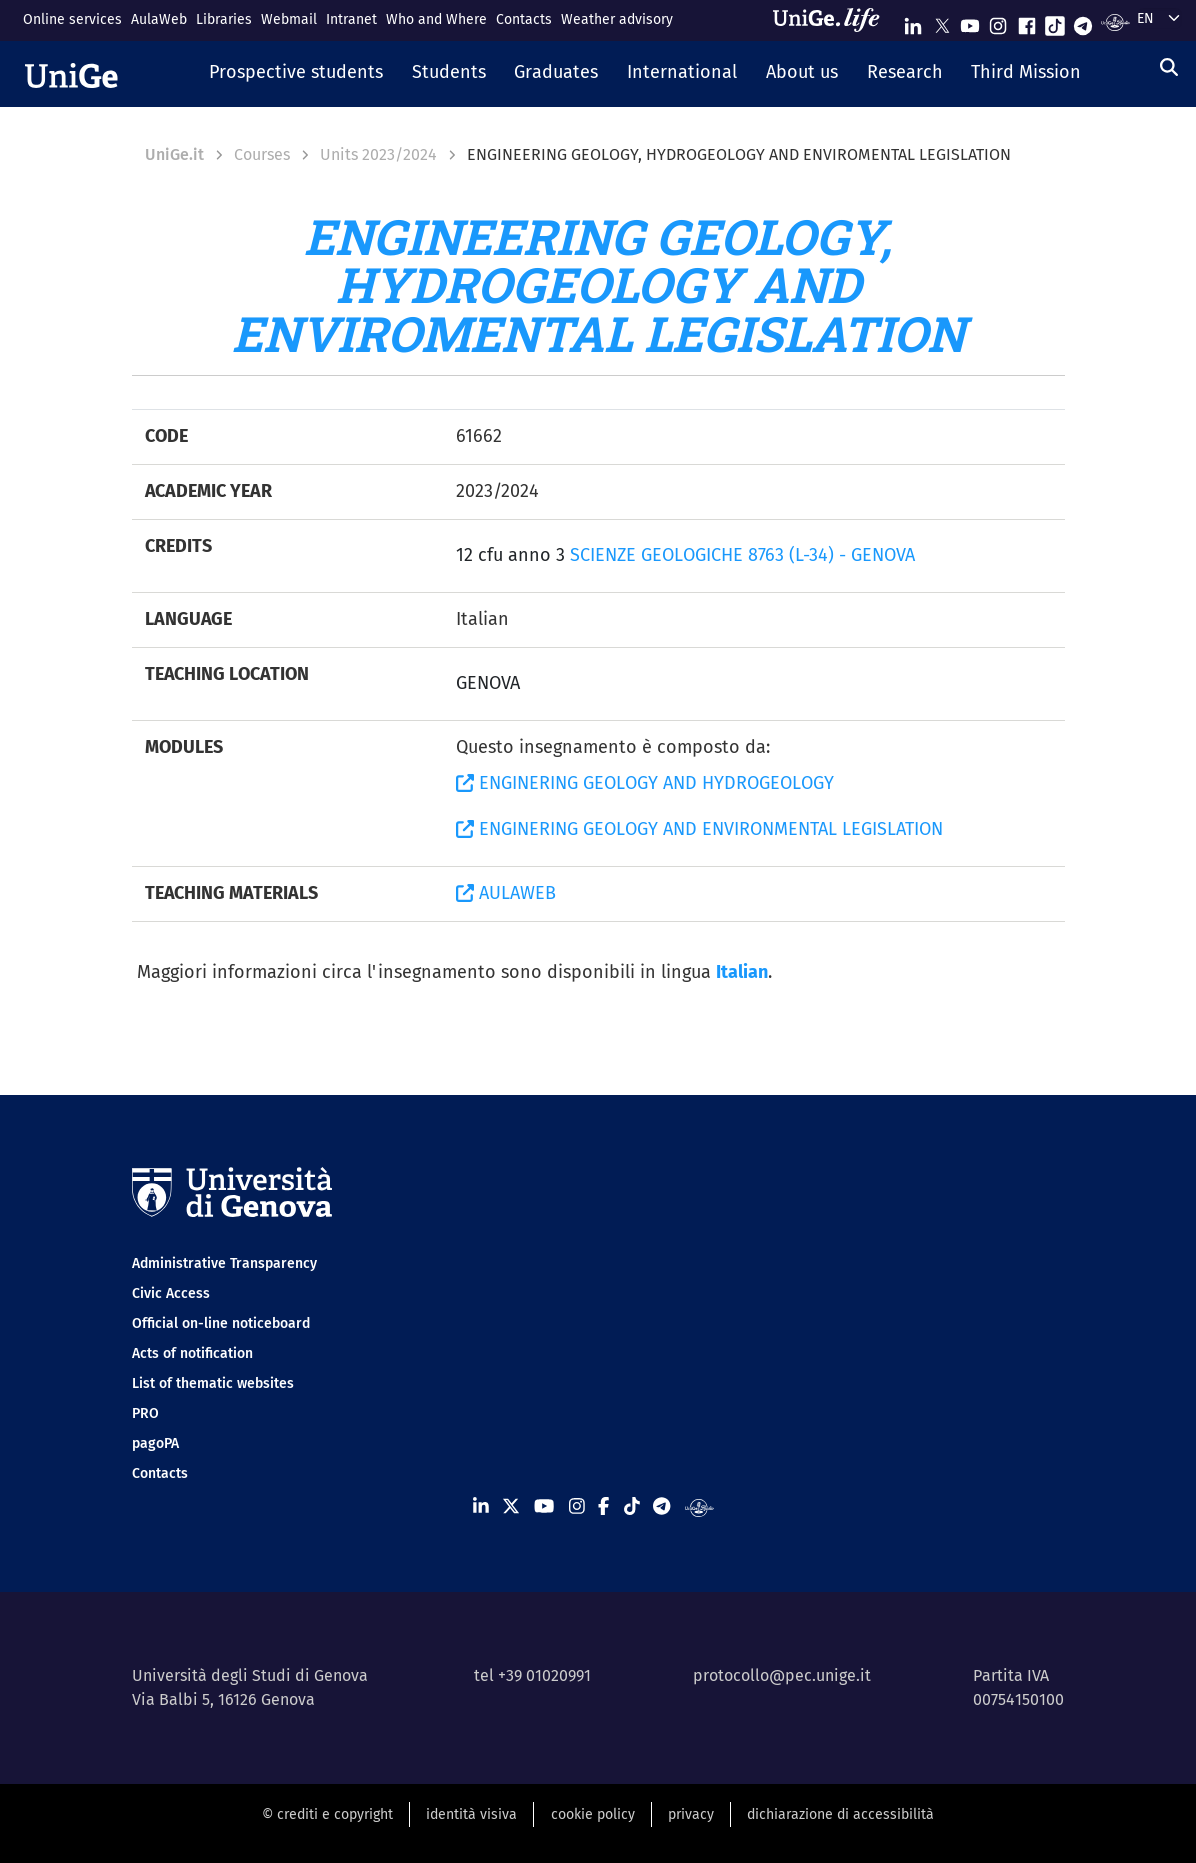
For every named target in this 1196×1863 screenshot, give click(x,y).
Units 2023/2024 (378, 154)
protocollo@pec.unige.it (782, 1675)
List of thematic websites (213, 1383)
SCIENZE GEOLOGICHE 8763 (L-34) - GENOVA (742, 555)
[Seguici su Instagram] (998, 21)
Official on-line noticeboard (221, 1323)
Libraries (224, 19)
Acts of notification (192, 1353)
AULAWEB (506, 893)
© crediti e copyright (327, 1814)
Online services (72, 19)
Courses (262, 154)
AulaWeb (159, 19)
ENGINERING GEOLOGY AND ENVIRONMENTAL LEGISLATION (699, 829)
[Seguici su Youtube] (970, 21)
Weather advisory (617, 19)
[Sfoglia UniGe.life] (833, 20)
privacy (691, 1814)
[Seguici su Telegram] (1083, 21)
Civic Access (171, 1293)
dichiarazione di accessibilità (840, 1814)
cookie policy (593, 1814)
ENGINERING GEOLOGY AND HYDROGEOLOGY (645, 783)
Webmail (289, 19)
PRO (145, 1413)
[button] (295, 74)
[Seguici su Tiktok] (1055, 21)
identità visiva (471, 1814)
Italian (742, 972)
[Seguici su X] (942, 21)
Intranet (351, 19)
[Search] (1169, 68)
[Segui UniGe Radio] (1115, 21)
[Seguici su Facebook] (1027, 21)
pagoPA (155, 1443)
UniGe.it (174, 154)
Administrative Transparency (224, 1263)
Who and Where (436, 19)
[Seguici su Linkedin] (913, 21)
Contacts (524, 19)
